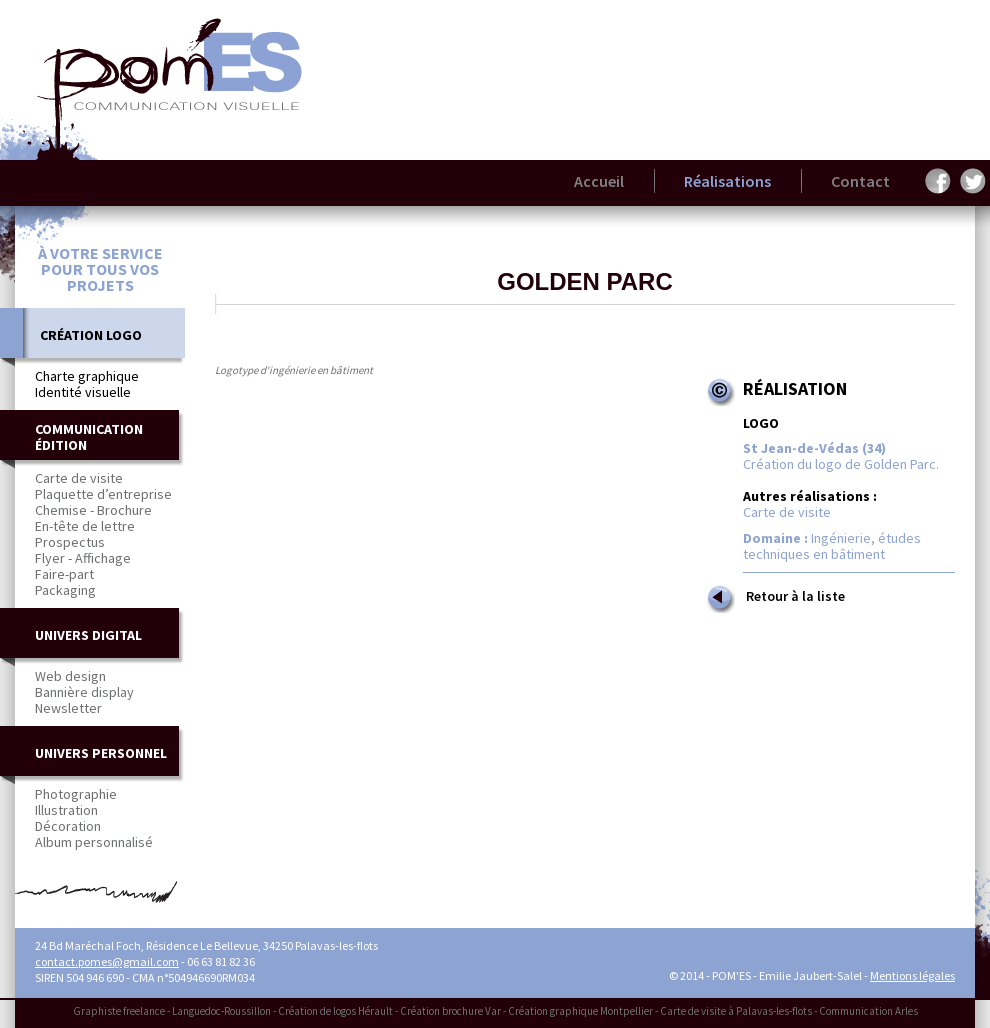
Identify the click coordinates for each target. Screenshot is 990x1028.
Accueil (599, 181)
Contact (860, 181)
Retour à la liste (775, 598)
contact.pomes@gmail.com (107, 961)
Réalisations (727, 181)
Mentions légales (912, 975)
